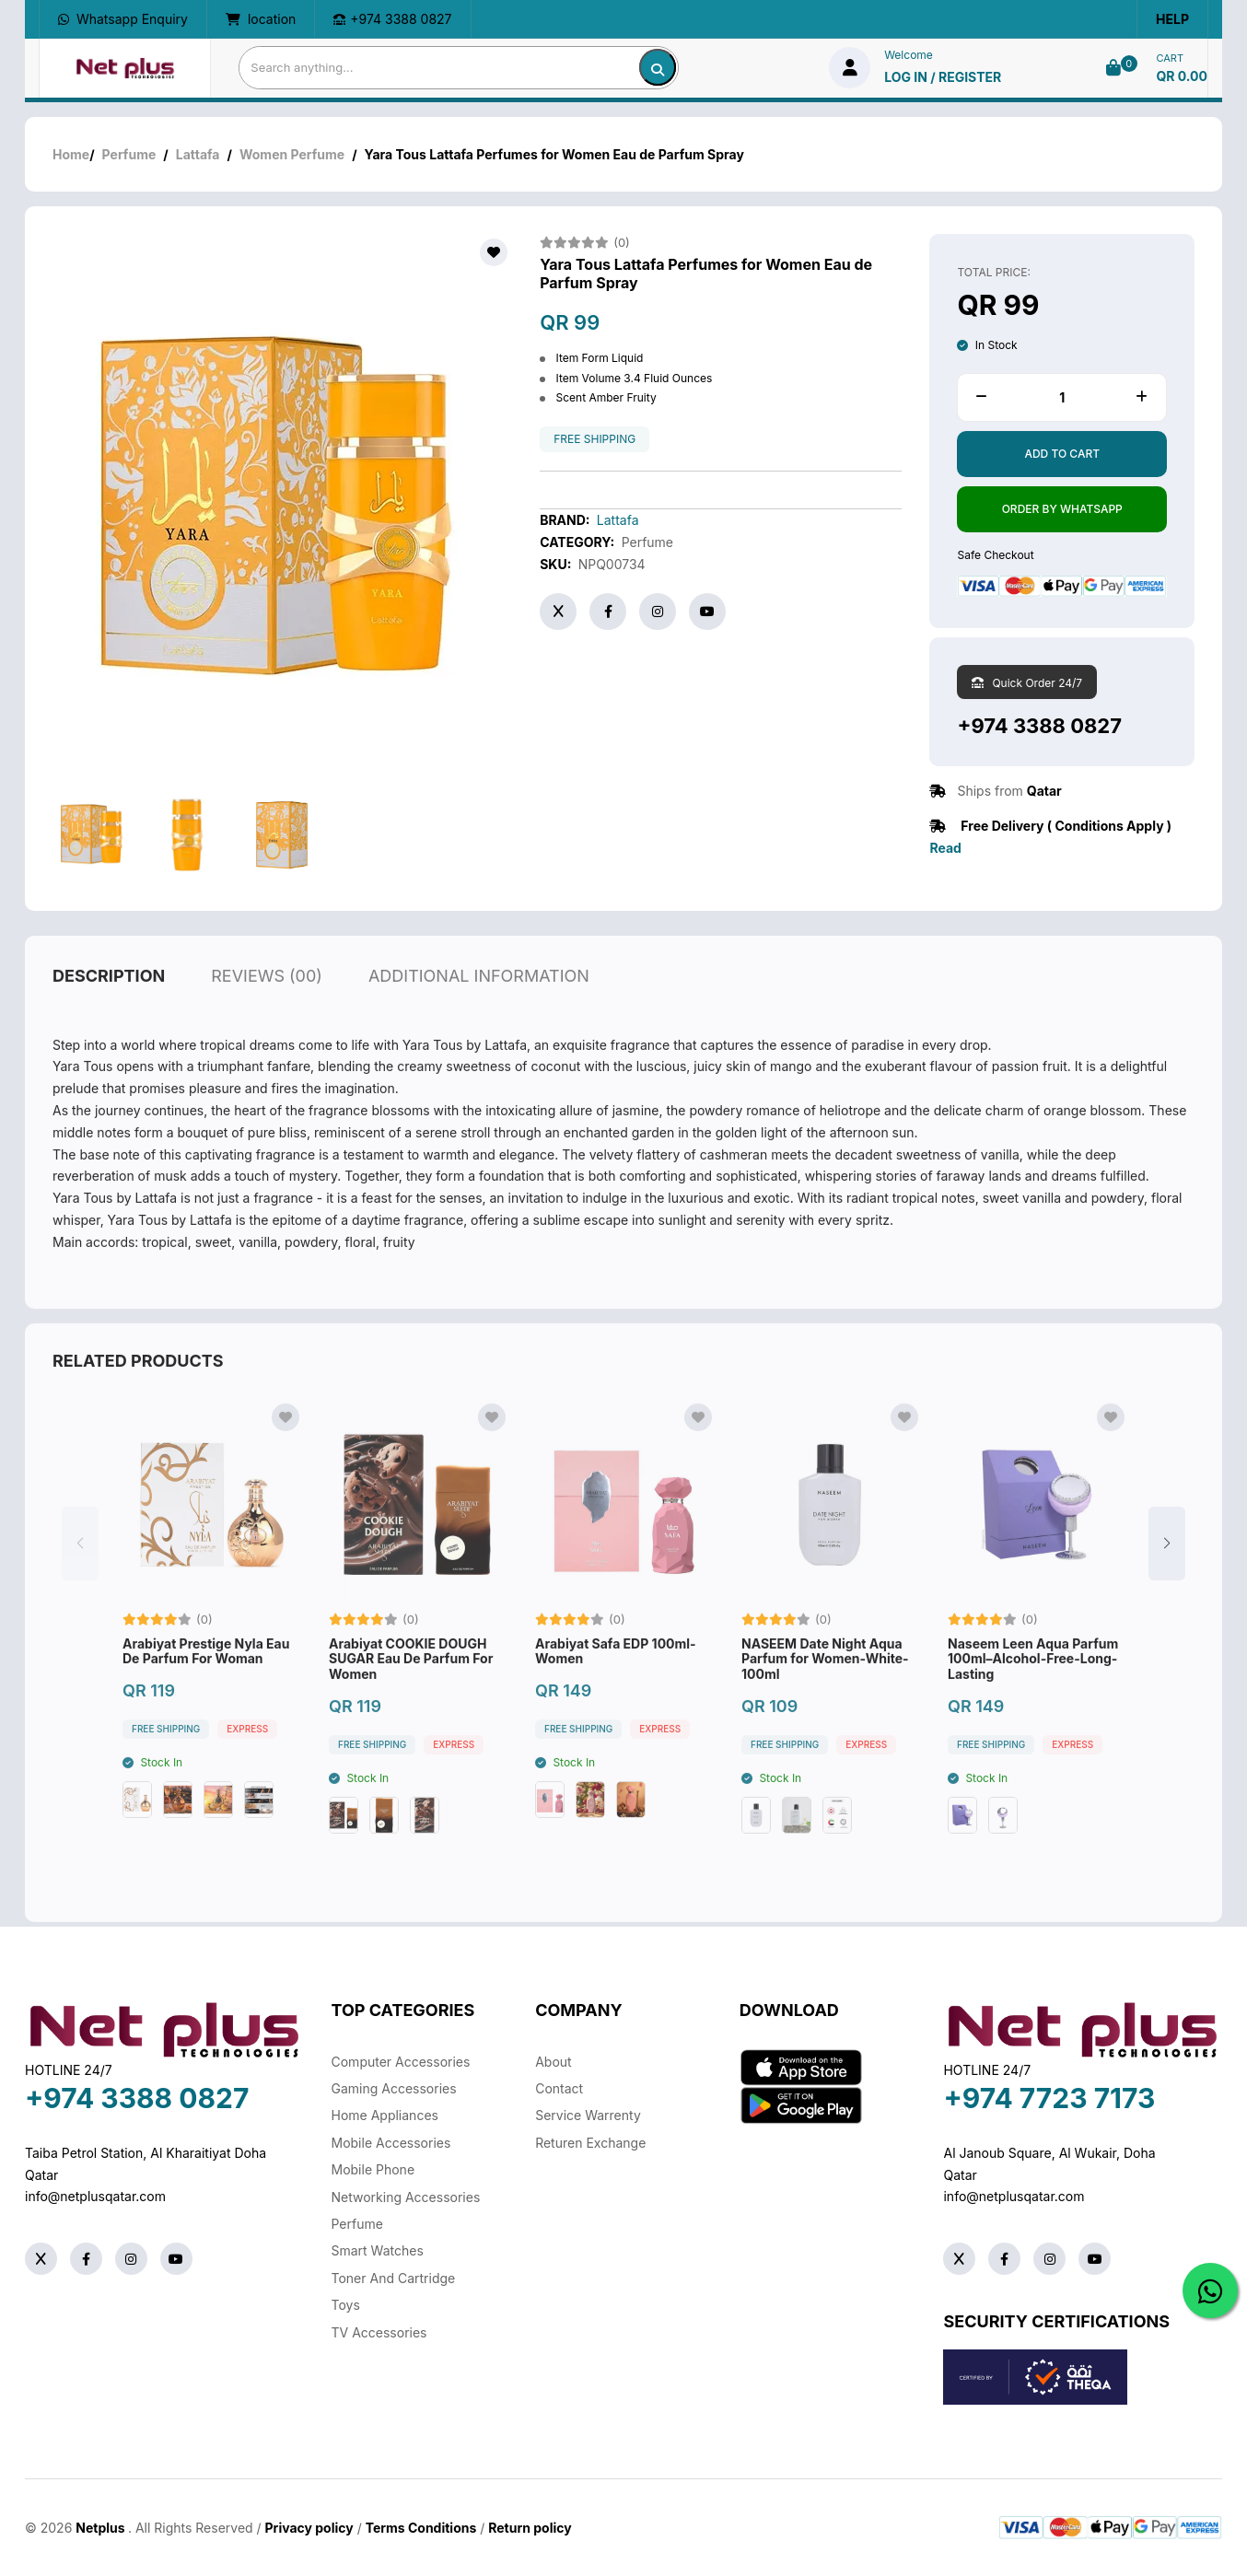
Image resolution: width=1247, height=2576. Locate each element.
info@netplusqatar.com (95, 2196)
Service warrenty (588, 2115)
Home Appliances (385, 2115)
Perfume (129, 154)
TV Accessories (379, 2332)
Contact (559, 2088)
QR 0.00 (1181, 76)
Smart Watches (378, 2250)
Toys (346, 2305)
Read (945, 848)
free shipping (594, 439)
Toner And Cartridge (394, 2278)
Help (1172, 19)
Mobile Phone (373, 2169)
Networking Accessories (406, 2197)
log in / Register (942, 77)
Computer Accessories (401, 2061)
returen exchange (590, 2143)
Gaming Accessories (394, 2088)
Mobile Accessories (391, 2143)
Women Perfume (291, 154)
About (553, 2061)
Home (70, 154)
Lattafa (198, 154)
